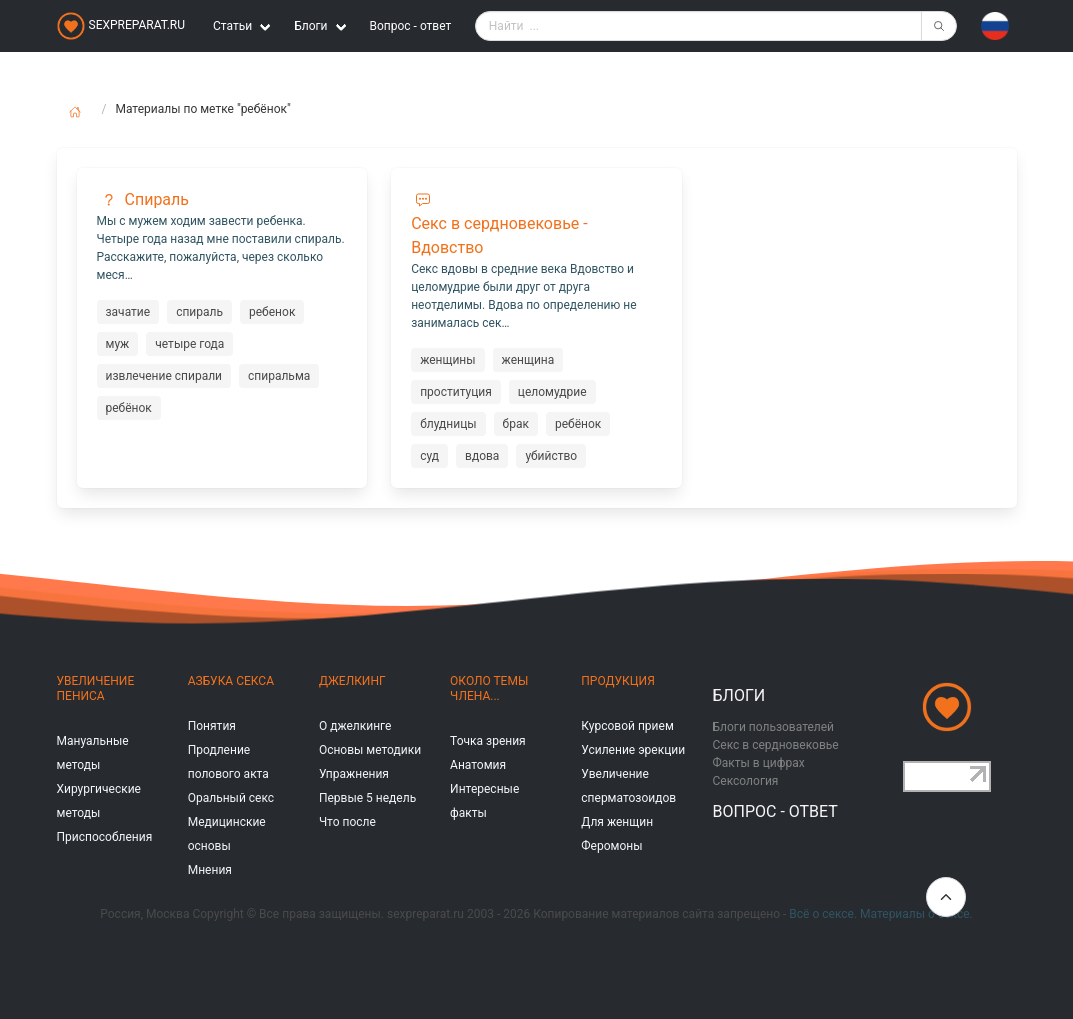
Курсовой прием (627, 726)
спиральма (279, 376)
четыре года (189, 344)
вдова (482, 456)
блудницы (448, 424)
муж (118, 344)
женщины (447, 360)
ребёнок (129, 408)
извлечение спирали (164, 376)
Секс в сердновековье (776, 745)
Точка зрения (488, 741)
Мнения (210, 870)
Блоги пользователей (774, 727)
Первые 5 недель (367, 798)
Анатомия (478, 765)
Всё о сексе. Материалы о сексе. (880, 914)
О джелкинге (355, 726)
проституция (456, 392)
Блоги (739, 695)
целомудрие (552, 392)
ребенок (272, 312)
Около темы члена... (489, 688)
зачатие (128, 312)
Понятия (212, 726)
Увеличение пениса (96, 688)
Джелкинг (352, 681)
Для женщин (617, 822)
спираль (199, 312)
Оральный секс (231, 798)
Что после (347, 822)
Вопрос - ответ (411, 26)
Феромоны (611, 846)
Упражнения (354, 774)
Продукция (617, 681)
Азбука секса (231, 681)
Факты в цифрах (759, 763)
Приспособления (105, 837)
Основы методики (370, 750)
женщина (528, 360)
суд (429, 456)
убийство (551, 456)
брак (516, 424)
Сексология (746, 781)
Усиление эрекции (633, 750)
